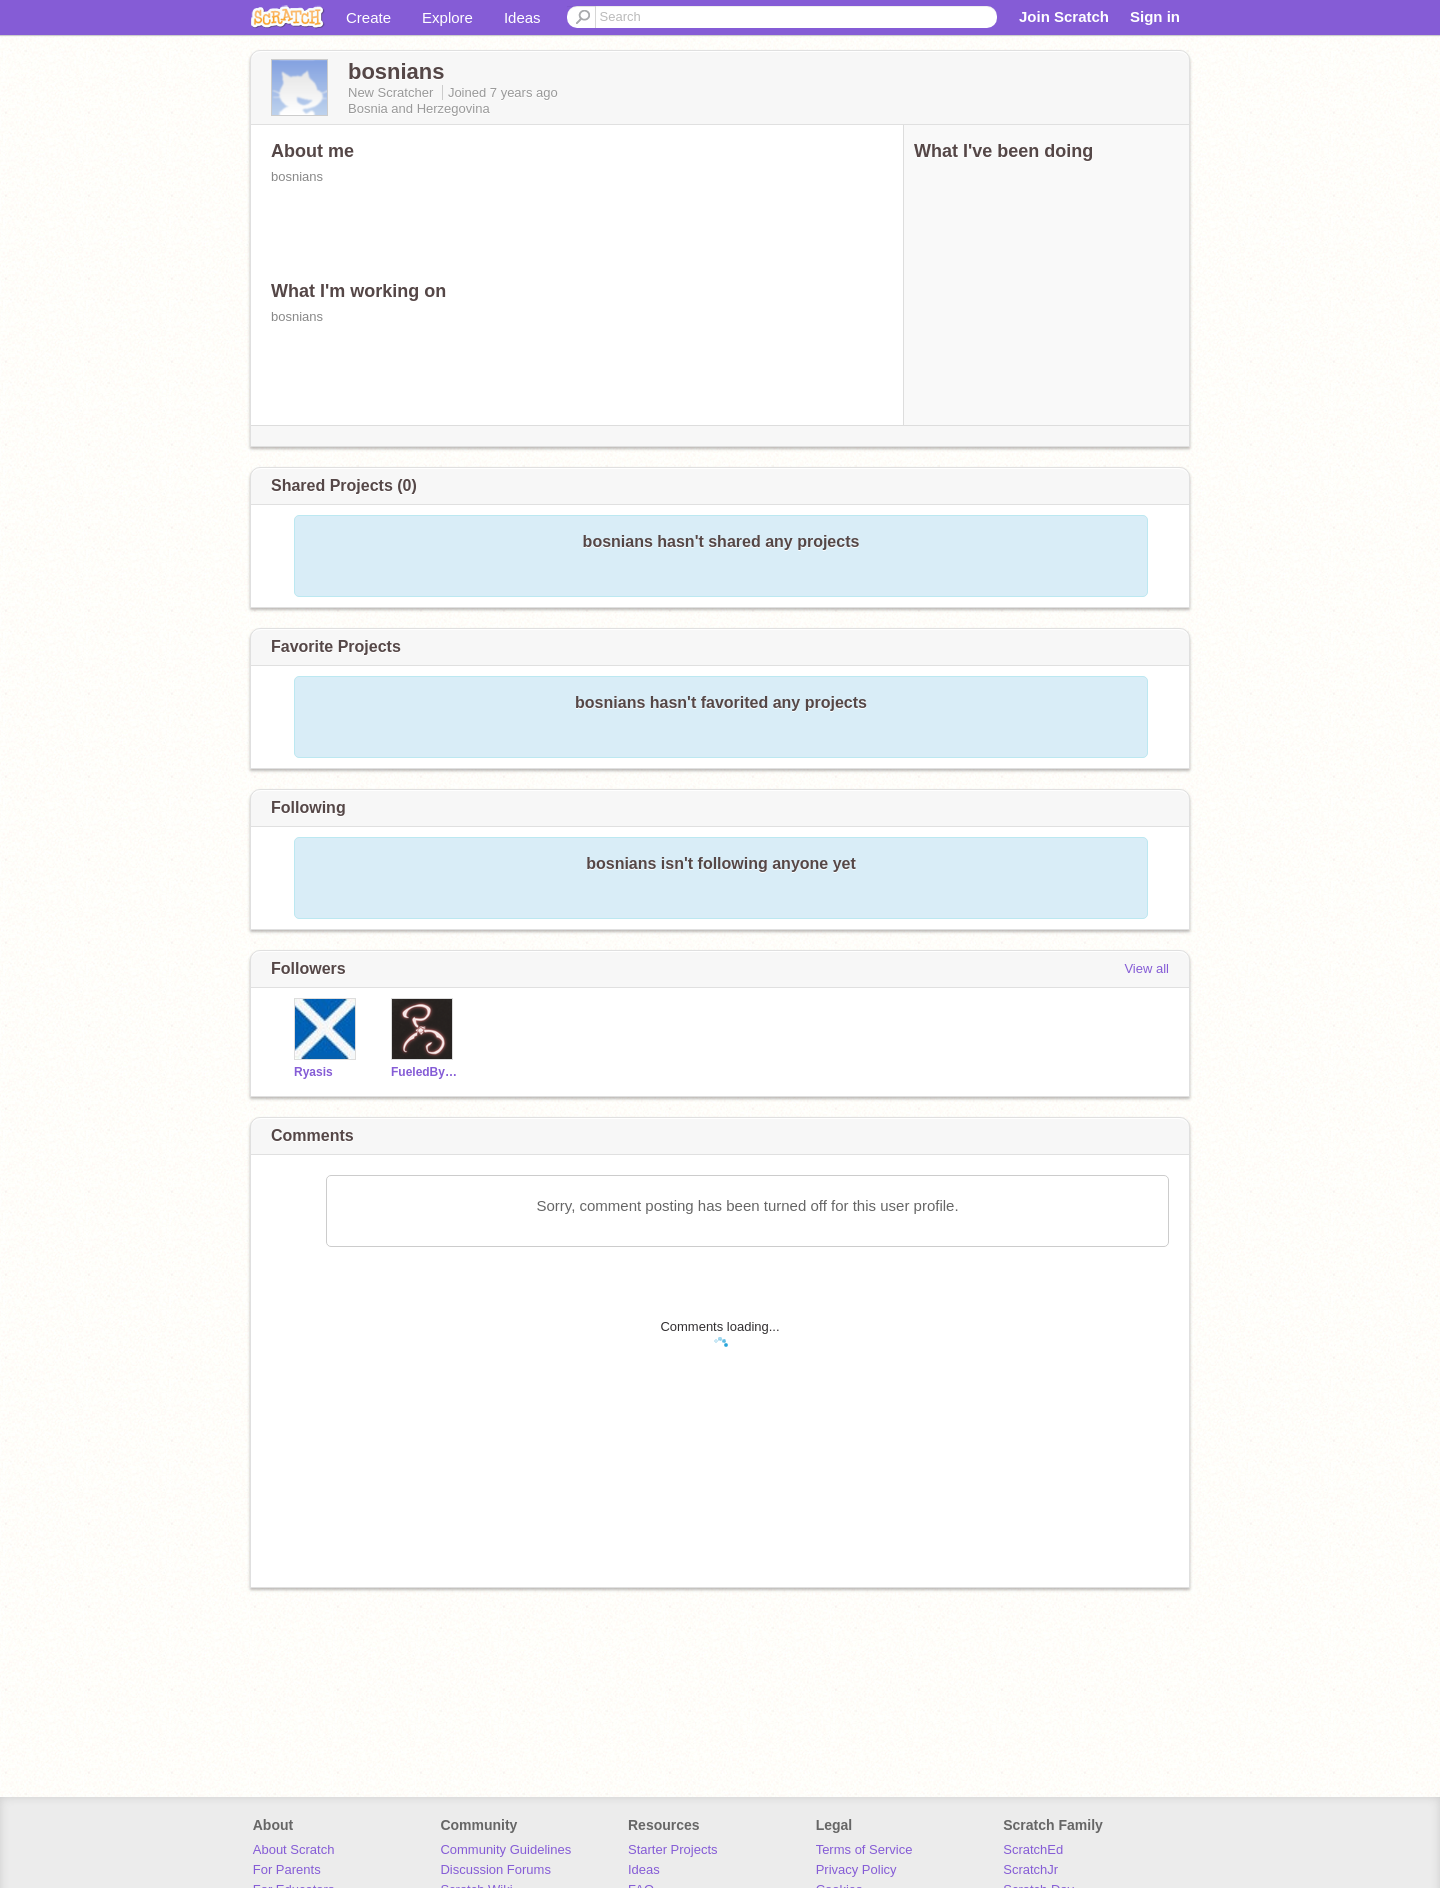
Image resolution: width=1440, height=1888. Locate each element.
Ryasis (313, 1072)
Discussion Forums (495, 1869)
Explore (447, 17)
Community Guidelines (505, 1849)
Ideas (522, 17)
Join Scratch (1064, 16)
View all (1146, 968)
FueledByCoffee (424, 1072)
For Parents (287, 1869)
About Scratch (294, 1849)
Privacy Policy (856, 1869)
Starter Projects (673, 1849)
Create (368, 17)
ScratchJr (1030, 1869)
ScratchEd (1033, 1849)
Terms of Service (864, 1849)
